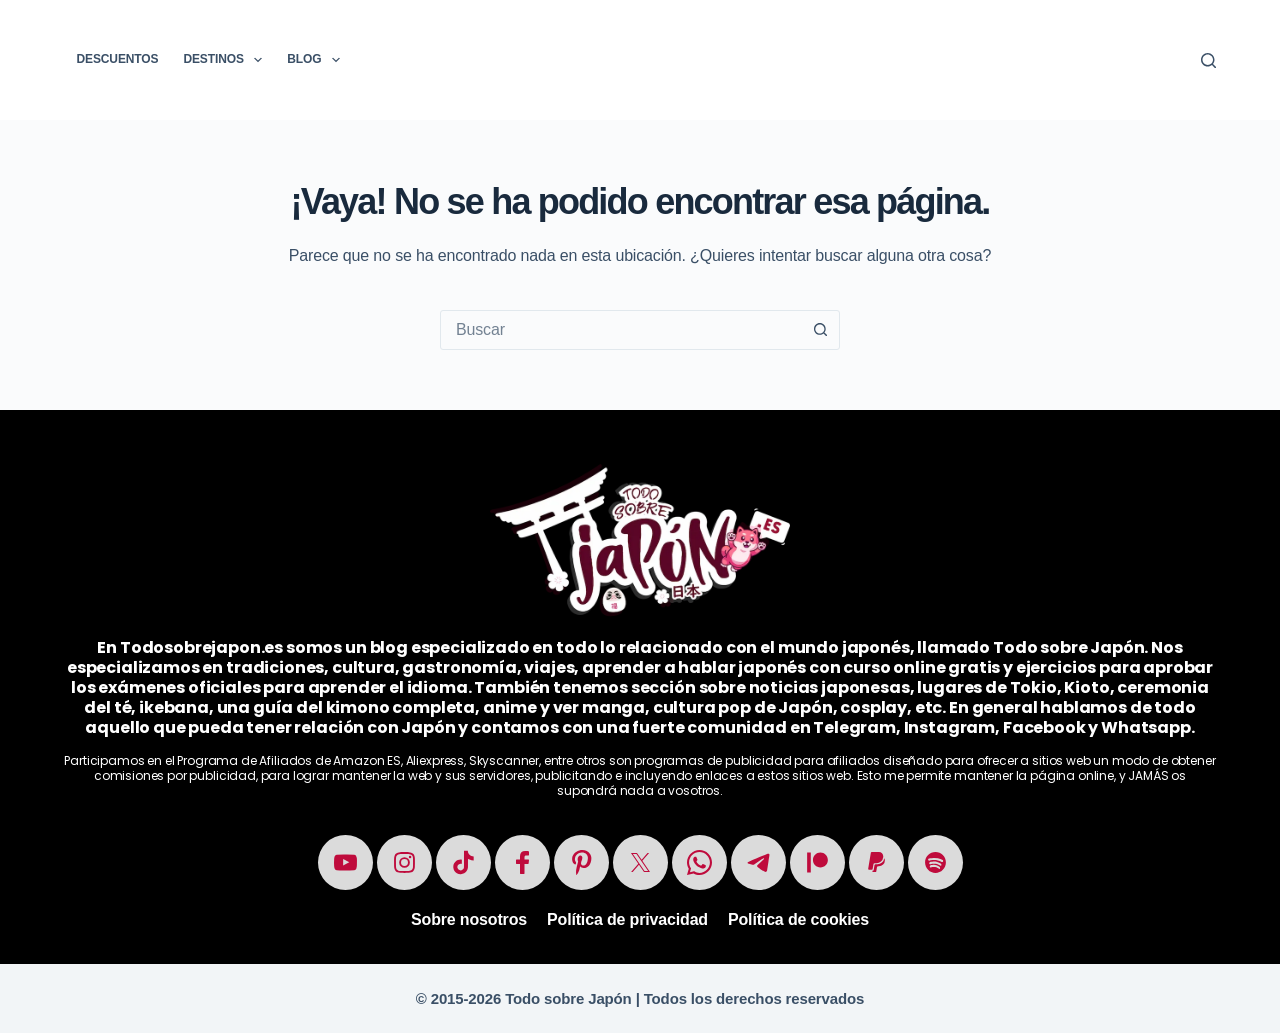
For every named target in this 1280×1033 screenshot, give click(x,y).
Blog (317, 60)
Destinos (226, 60)
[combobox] (621, 330)
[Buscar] (1208, 60)
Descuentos (118, 59)
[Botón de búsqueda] (820, 330)
